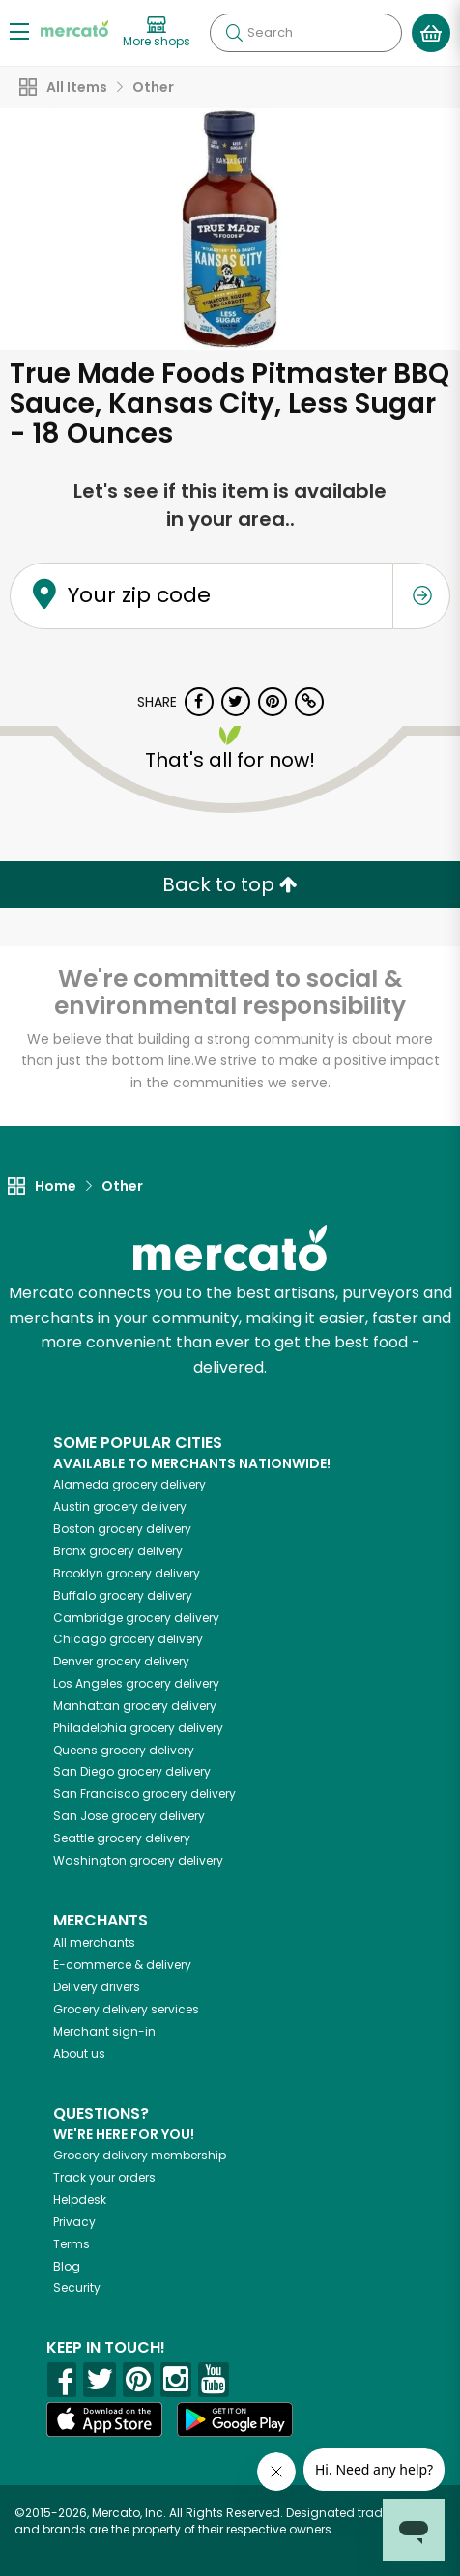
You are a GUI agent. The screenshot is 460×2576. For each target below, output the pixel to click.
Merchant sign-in (104, 2031)
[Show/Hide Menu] (19, 30)
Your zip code (139, 595)
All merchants (94, 1942)
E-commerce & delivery (122, 1964)
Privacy (74, 2222)
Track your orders (104, 2177)
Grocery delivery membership (139, 2155)
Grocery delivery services (126, 2009)
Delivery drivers (96, 1987)
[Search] (306, 33)
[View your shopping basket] (431, 33)
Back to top (230, 884)
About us (79, 2053)
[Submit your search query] (234, 33)
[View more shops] (156, 32)
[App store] (104, 2419)
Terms (71, 2244)
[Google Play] (235, 2419)
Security (77, 2287)
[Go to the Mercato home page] (74, 28)
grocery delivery (129, 1484)
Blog (66, 2266)
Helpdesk (79, 2199)
